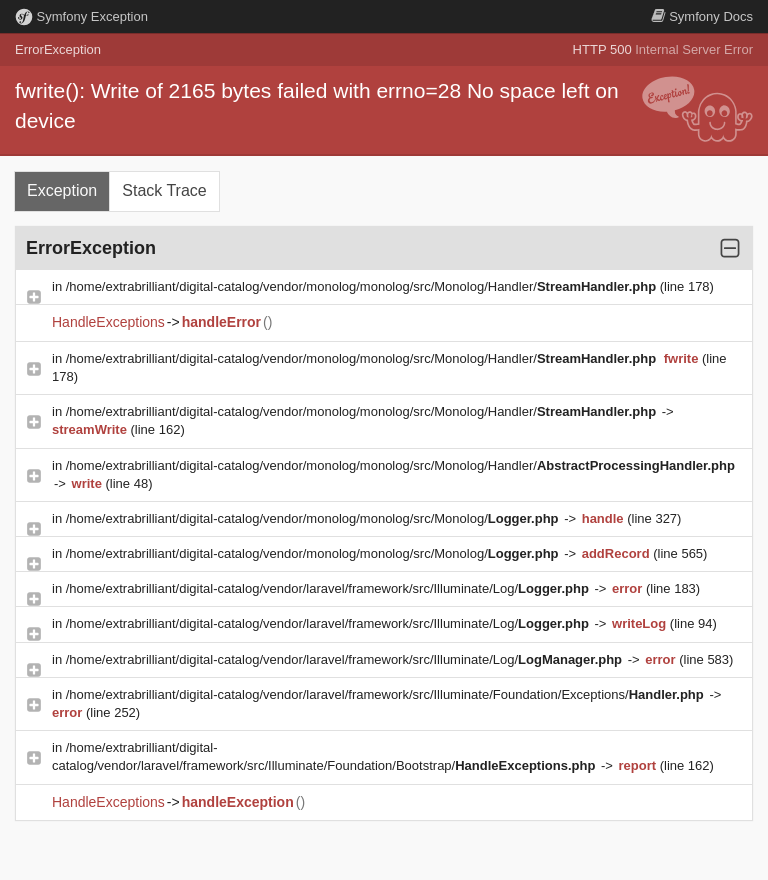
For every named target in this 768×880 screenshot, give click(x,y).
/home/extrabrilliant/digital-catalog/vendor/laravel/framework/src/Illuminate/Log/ (329, 588)
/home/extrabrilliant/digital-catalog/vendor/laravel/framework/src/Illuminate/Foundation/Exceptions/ (387, 694)
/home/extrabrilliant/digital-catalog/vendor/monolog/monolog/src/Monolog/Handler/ (363, 286)
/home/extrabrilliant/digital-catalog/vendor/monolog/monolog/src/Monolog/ (314, 518)
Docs (702, 16)
